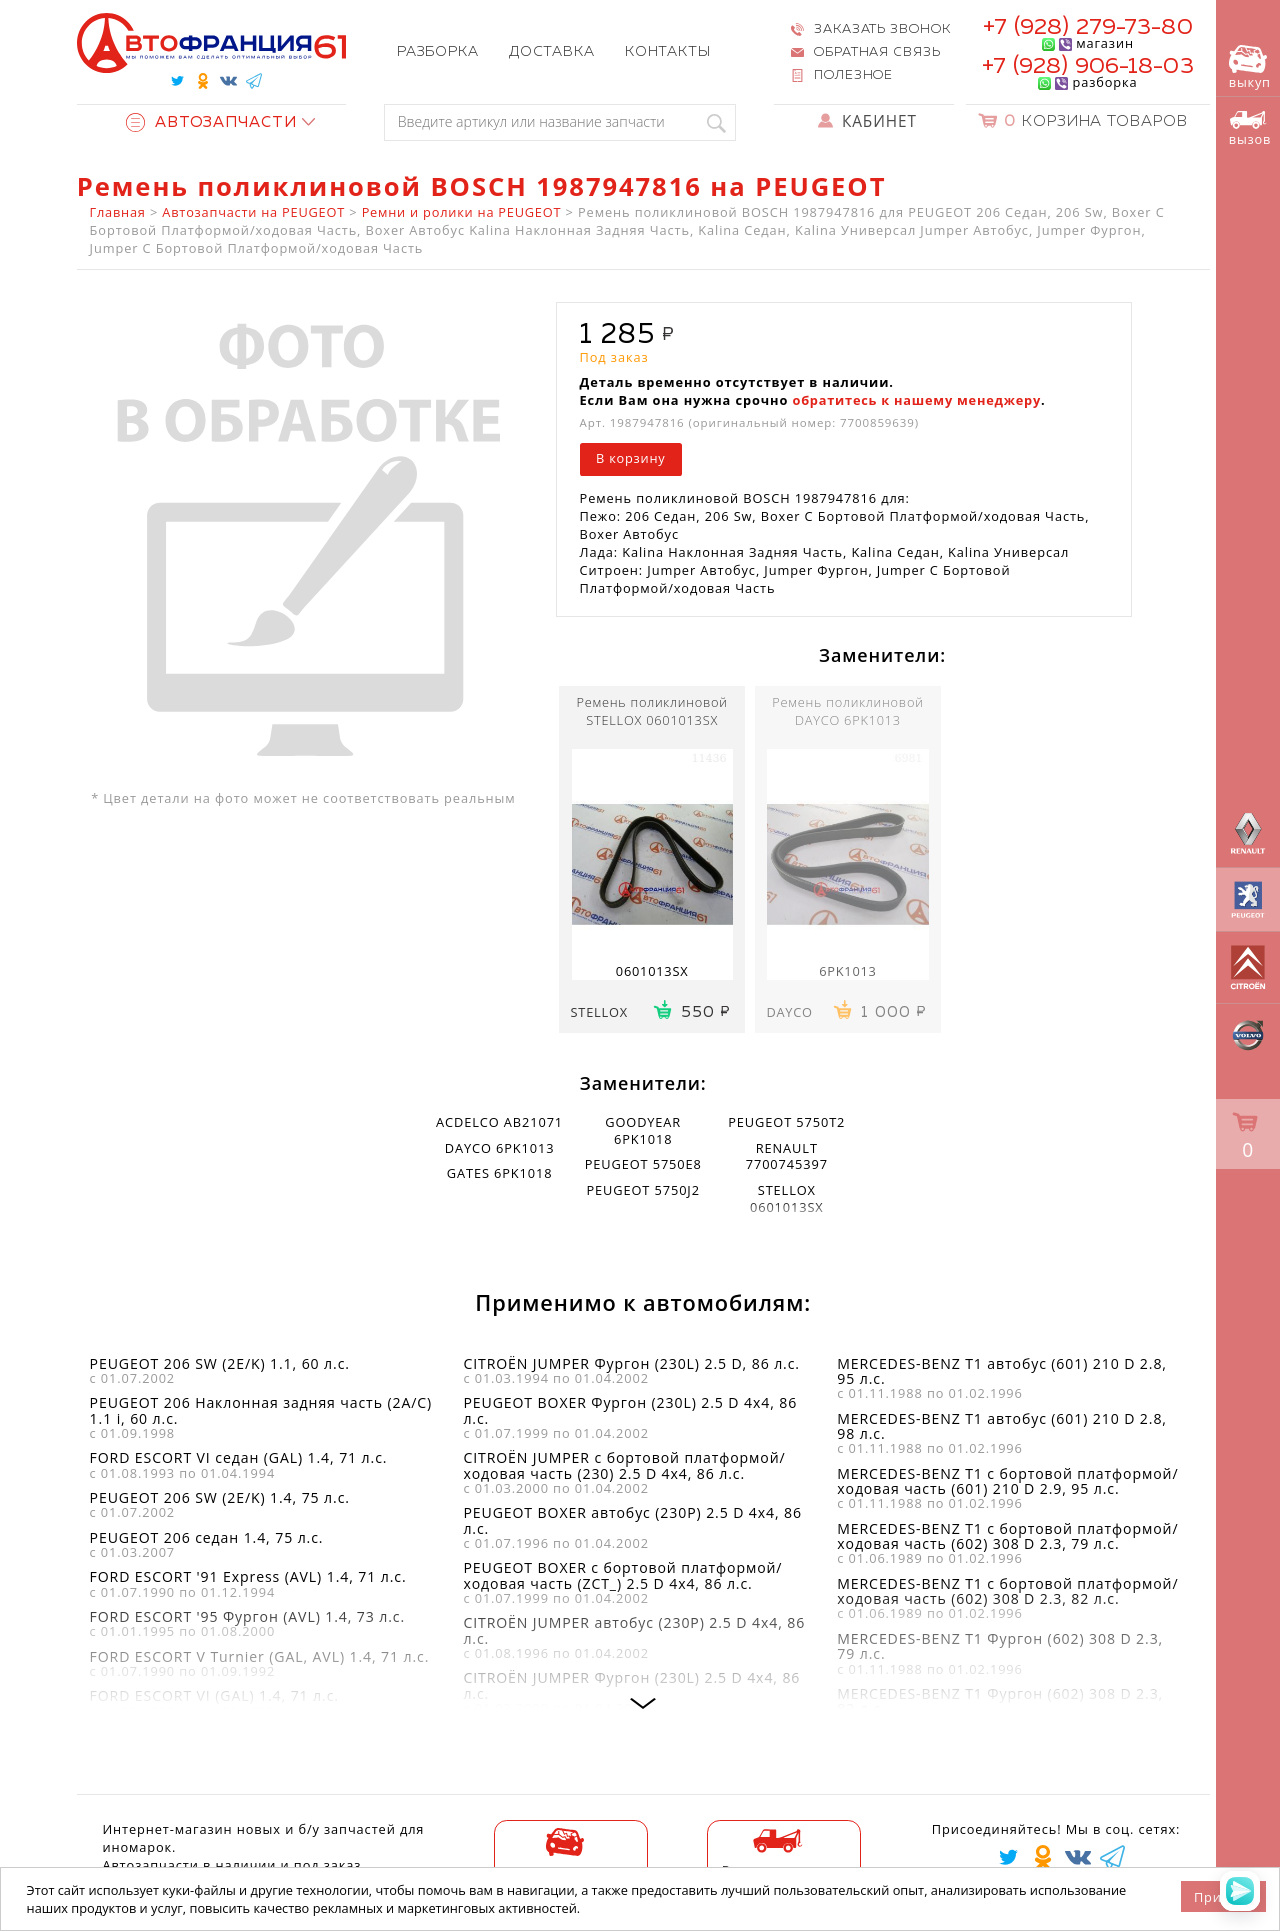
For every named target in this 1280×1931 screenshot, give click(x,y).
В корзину (630, 458)
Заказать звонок (882, 29)
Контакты (668, 52)
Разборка (438, 52)
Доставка (552, 52)
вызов (1250, 129)
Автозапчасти (211, 122)
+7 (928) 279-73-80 (1087, 27)
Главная (118, 212)
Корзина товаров (1096, 121)
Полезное (853, 75)
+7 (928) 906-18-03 (1087, 66)
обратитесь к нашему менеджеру (916, 400)
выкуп (1250, 68)
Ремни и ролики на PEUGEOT (462, 212)
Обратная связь (877, 52)
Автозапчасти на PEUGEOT (253, 212)
